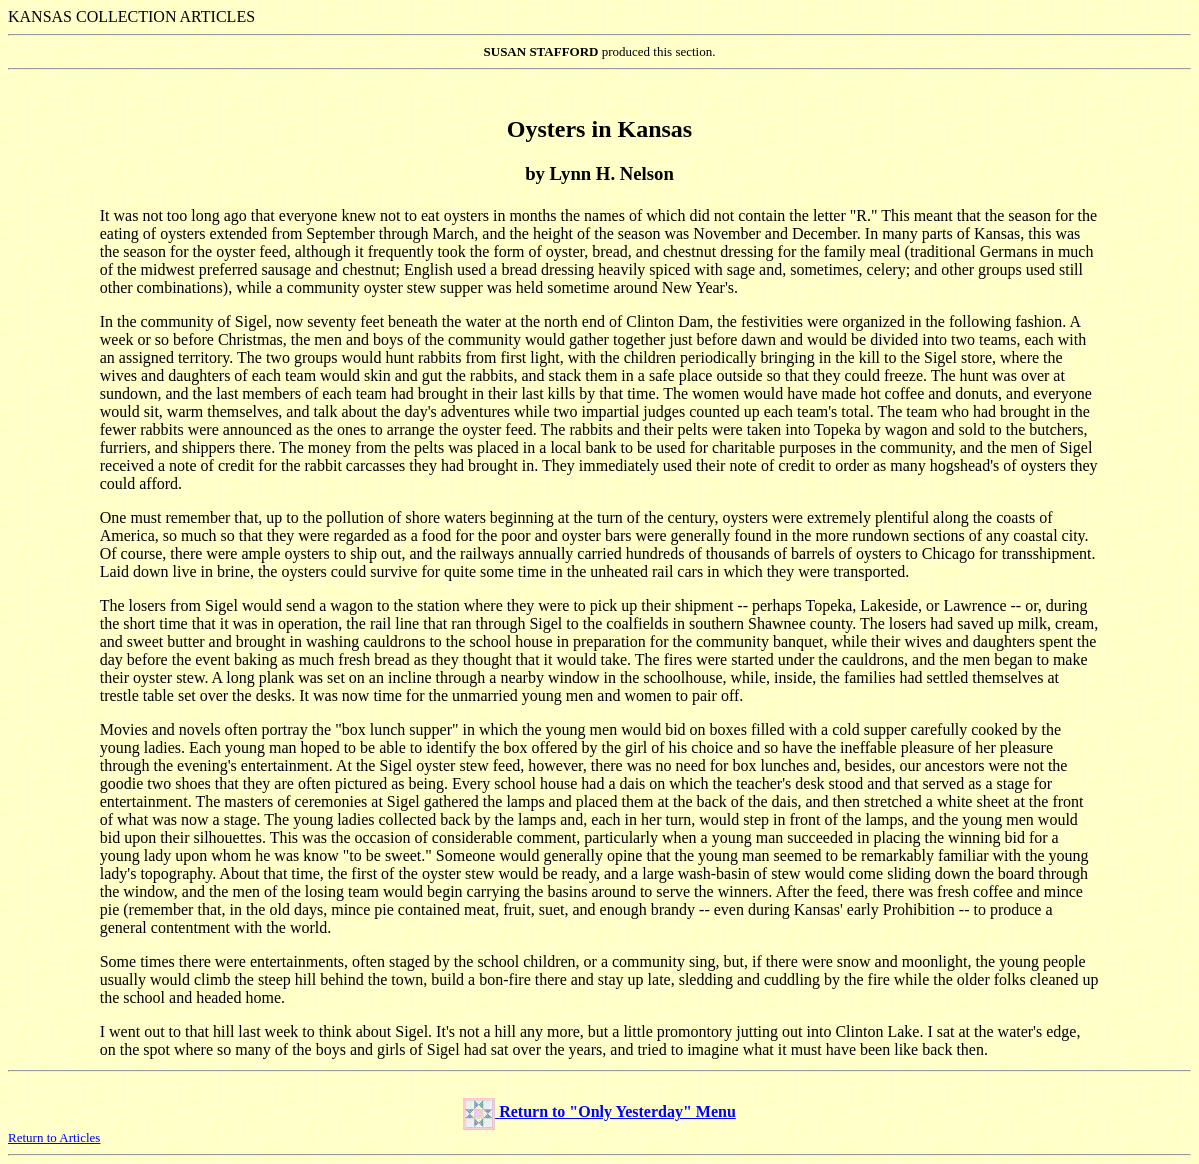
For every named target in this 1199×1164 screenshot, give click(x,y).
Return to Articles (54, 1137)
